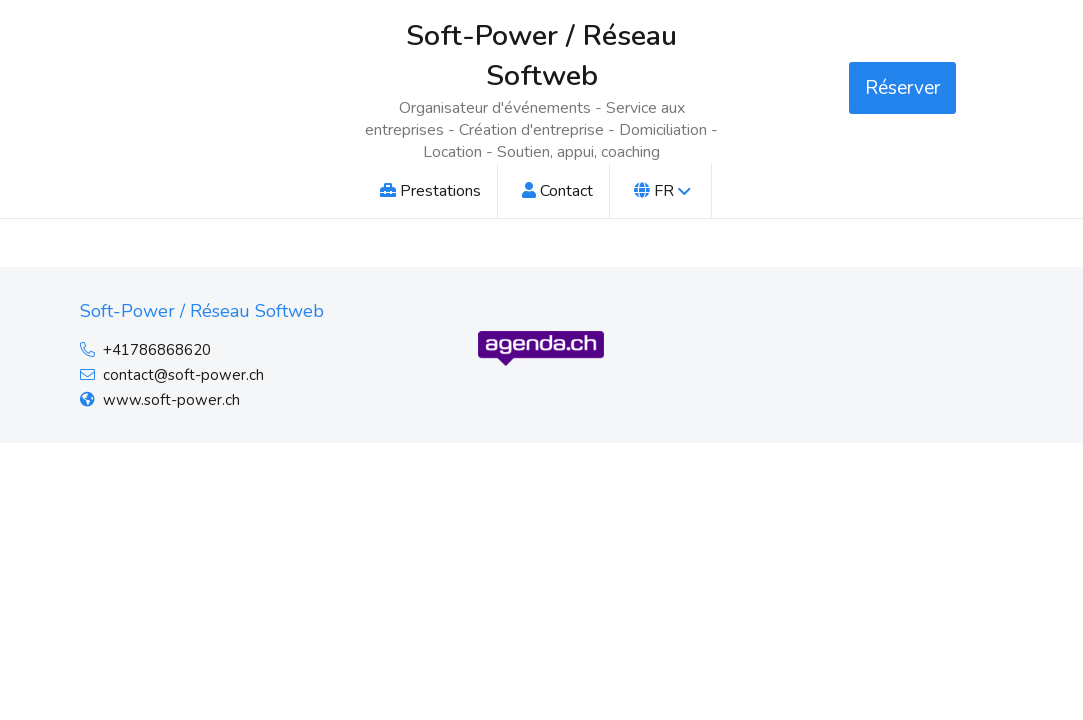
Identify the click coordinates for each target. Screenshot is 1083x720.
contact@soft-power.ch (183, 375)
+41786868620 (157, 350)
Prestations (430, 191)
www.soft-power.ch (171, 400)
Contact (557, 191)
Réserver (902, 88)
